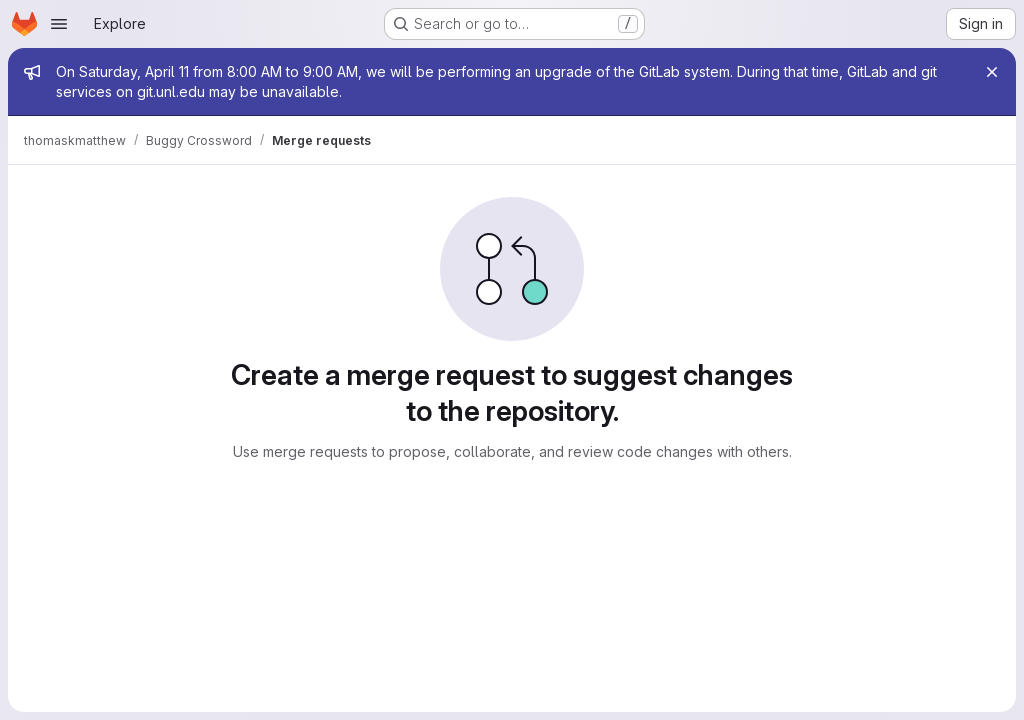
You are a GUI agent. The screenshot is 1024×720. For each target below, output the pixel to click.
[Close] (992, 72)
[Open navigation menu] (59, 24)
